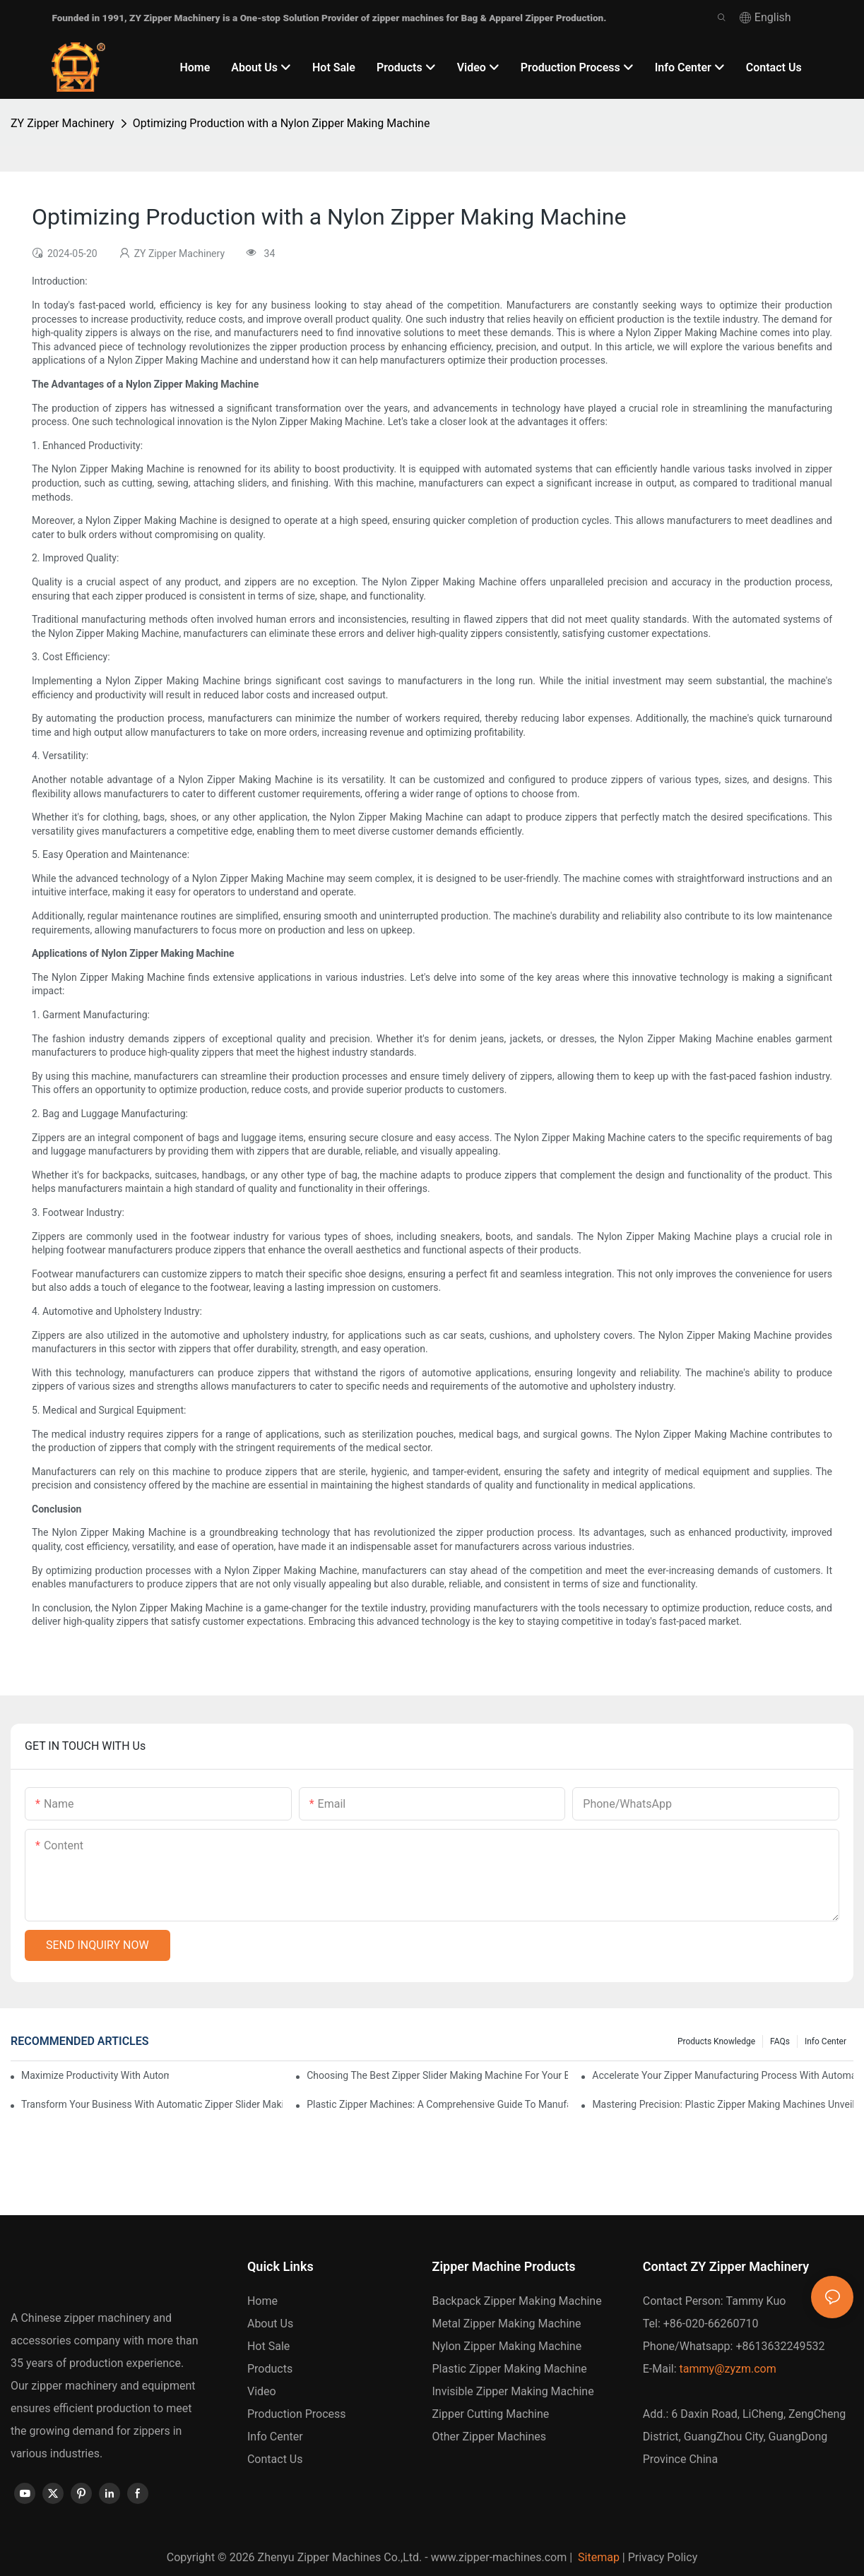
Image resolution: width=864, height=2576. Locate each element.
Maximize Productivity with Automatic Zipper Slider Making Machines (95, 2075)
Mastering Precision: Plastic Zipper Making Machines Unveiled (722, 2104)
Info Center (825, 2041)
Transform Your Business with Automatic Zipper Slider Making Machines (152, 2104)
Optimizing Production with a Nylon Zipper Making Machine (281, 123)
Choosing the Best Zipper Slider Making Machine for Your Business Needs (437, 2075)
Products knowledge (716, 2041)
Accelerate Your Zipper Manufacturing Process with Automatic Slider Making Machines (722, 2075)
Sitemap (597, 2557)
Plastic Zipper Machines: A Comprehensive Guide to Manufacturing (437, 2104)
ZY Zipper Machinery (62, 123)
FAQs (780, 2041)
